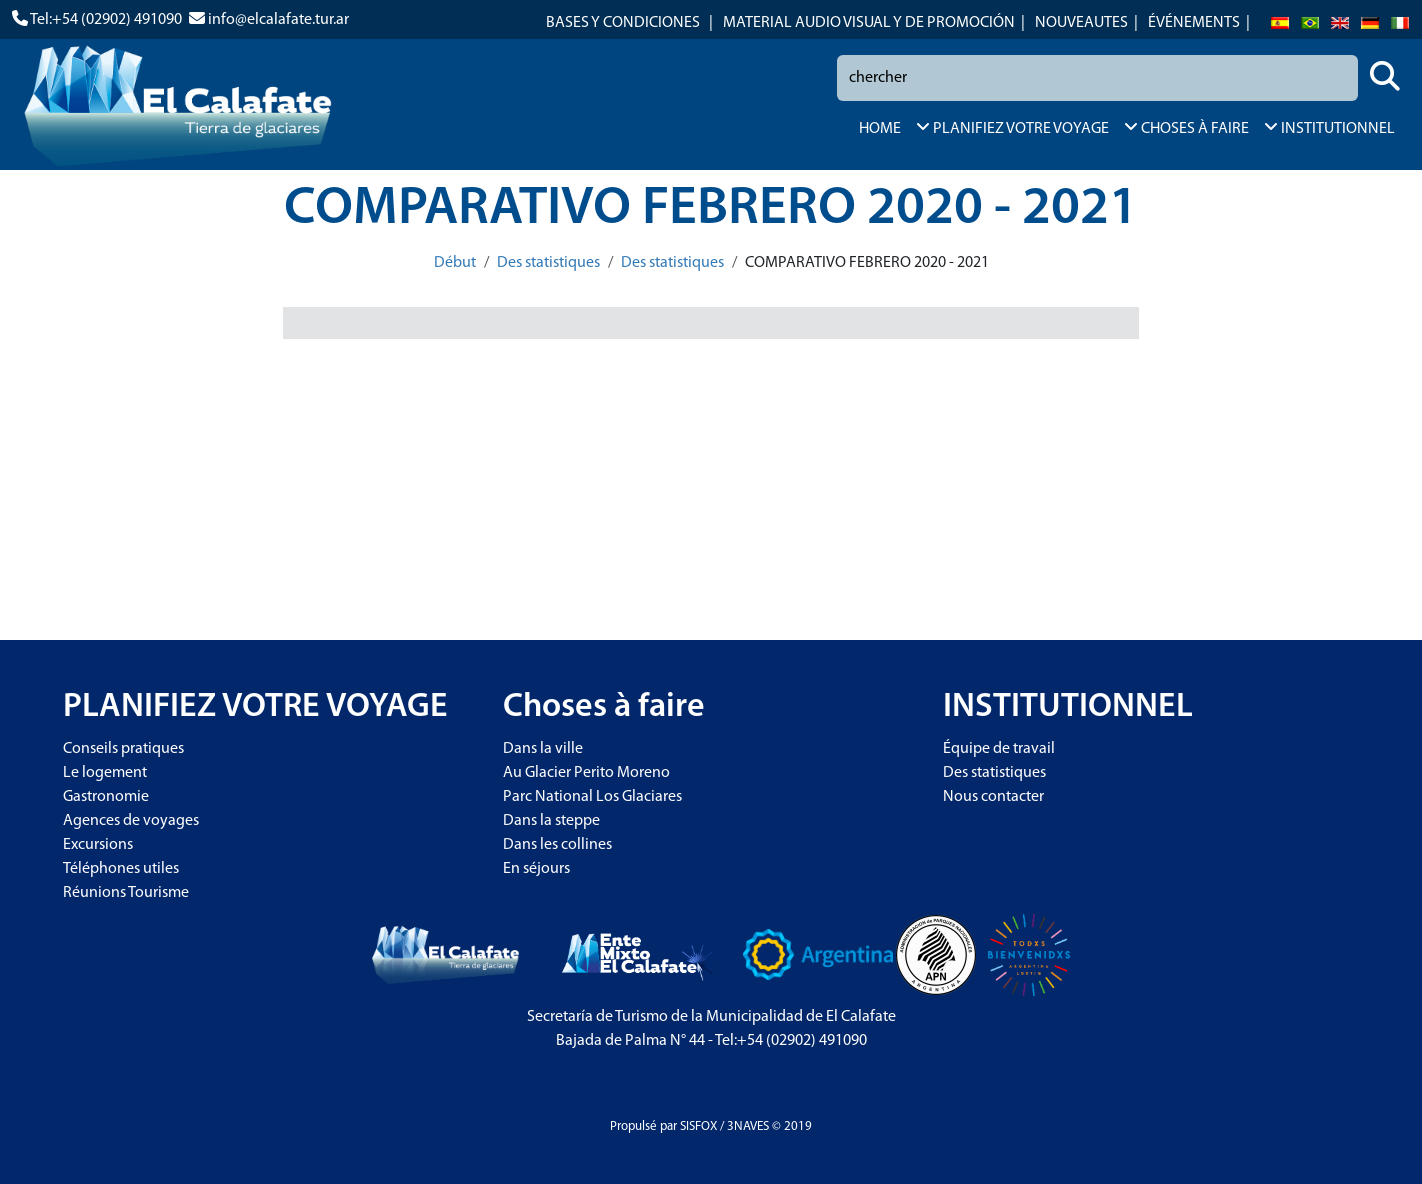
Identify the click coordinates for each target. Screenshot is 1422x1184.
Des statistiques (548, 263)
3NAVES (748, 1126)
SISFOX (698, 1126)
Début (455, 263)
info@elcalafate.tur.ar (278, 20)
